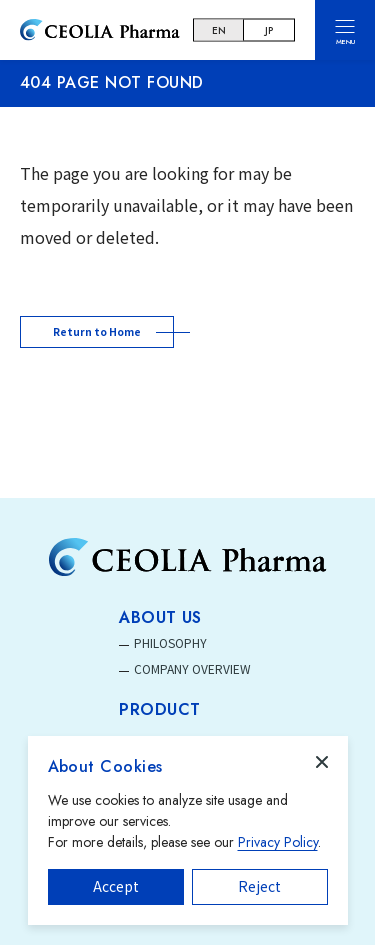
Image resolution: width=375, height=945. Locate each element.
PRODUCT (159, 710)
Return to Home (97, 331)
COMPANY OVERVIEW (192, 668)
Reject (259, 886)
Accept (116, 886)
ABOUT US (160, 618)
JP (269, 30)
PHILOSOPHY (170, 642)
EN (219, 30)
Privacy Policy (278, 842)
